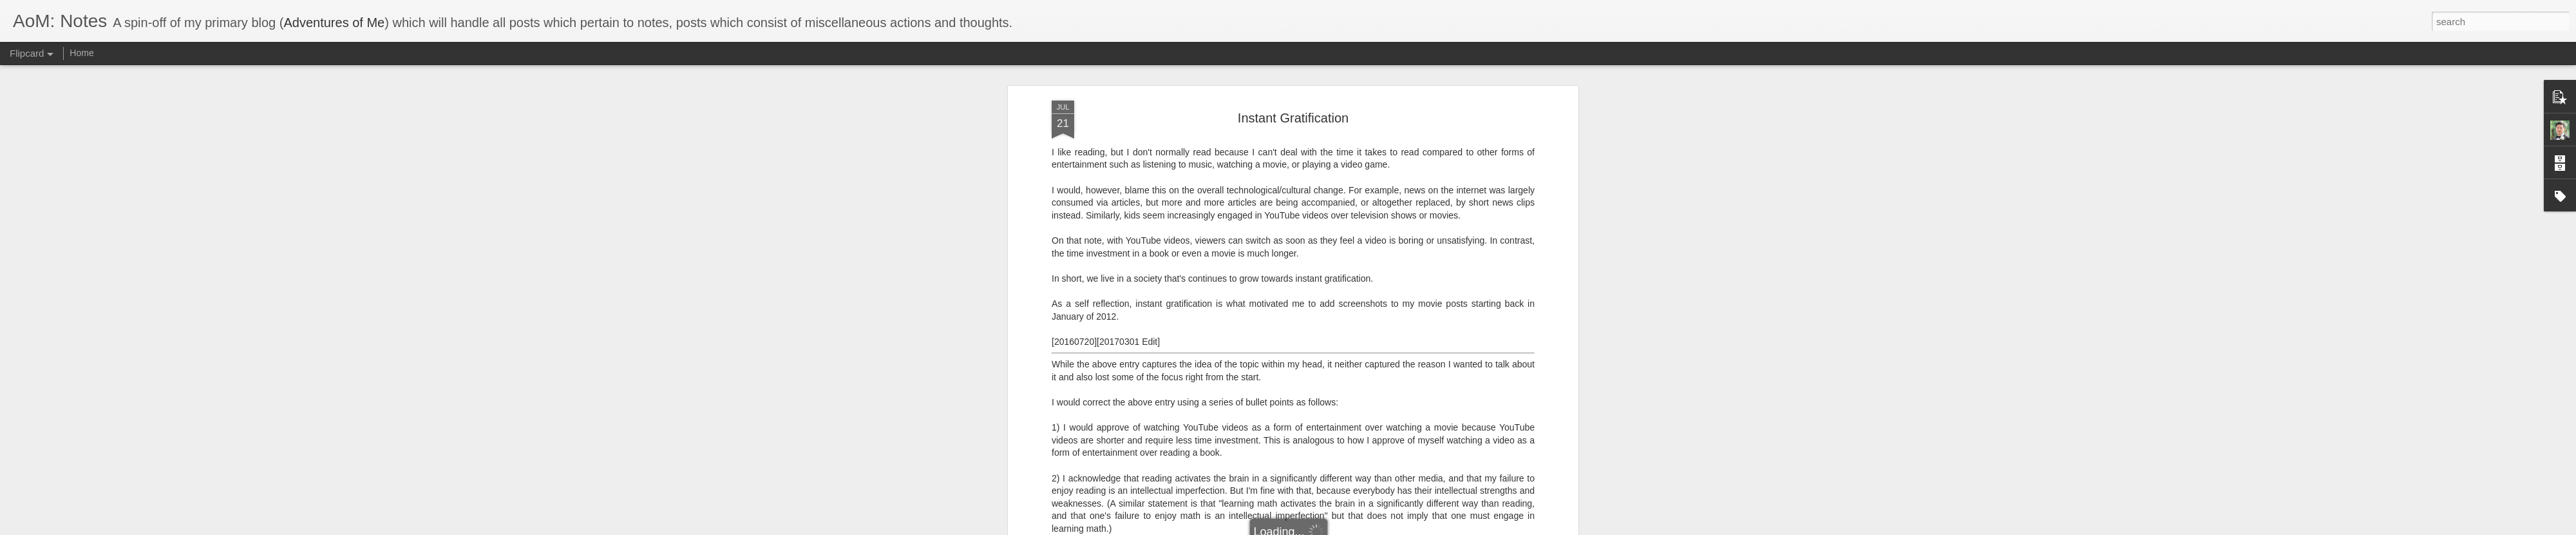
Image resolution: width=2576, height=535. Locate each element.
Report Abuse (1366, 528)
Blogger (1328, 528)
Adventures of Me (333, 22)
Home (81, 53)
